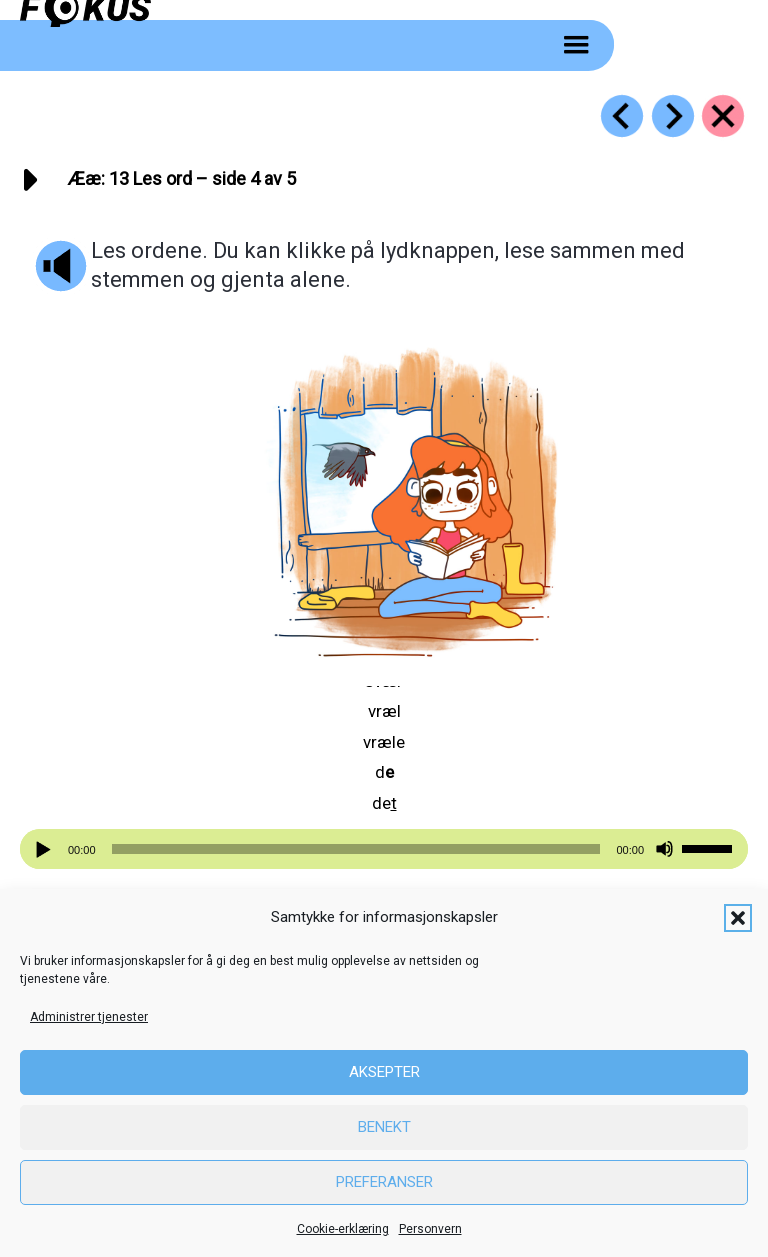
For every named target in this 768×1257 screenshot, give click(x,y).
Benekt (384, 1127)
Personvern (430, 1229)
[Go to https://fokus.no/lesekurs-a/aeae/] (723, 116)
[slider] (356, 849)
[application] (384, 849)
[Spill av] (46, 849)
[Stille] (664, 849)
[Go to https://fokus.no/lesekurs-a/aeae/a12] (622, 116)
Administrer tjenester (89, 1017)
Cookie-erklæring (343, 1229)
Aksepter (384, 1072)
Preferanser (384, 1182)
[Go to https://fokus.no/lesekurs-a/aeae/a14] (673, 116)
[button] (738, 918)
